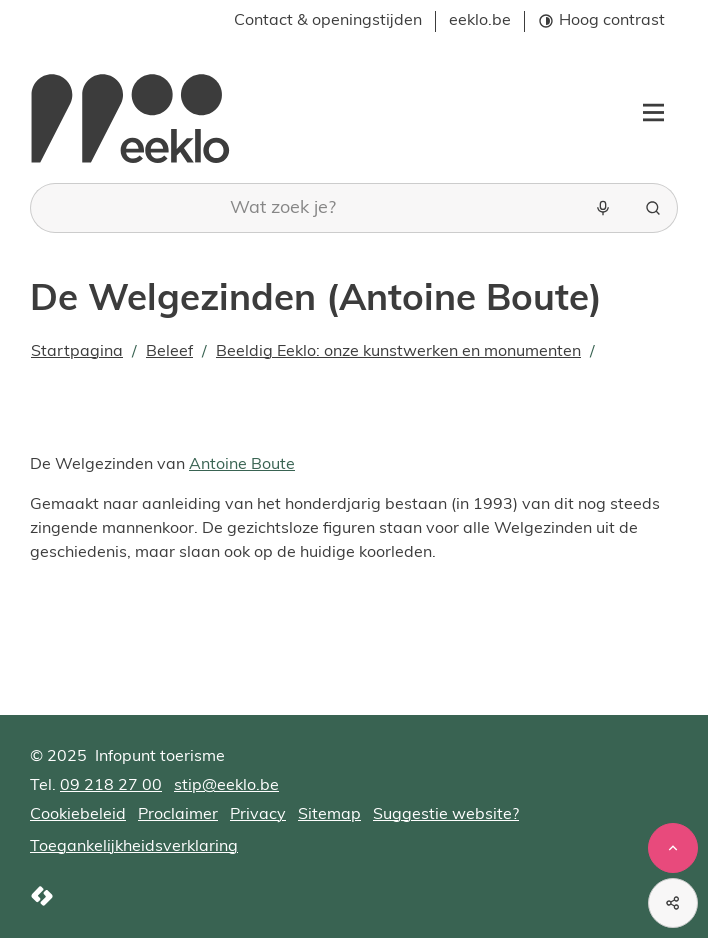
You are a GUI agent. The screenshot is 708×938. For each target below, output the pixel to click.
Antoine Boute (242, 465)
